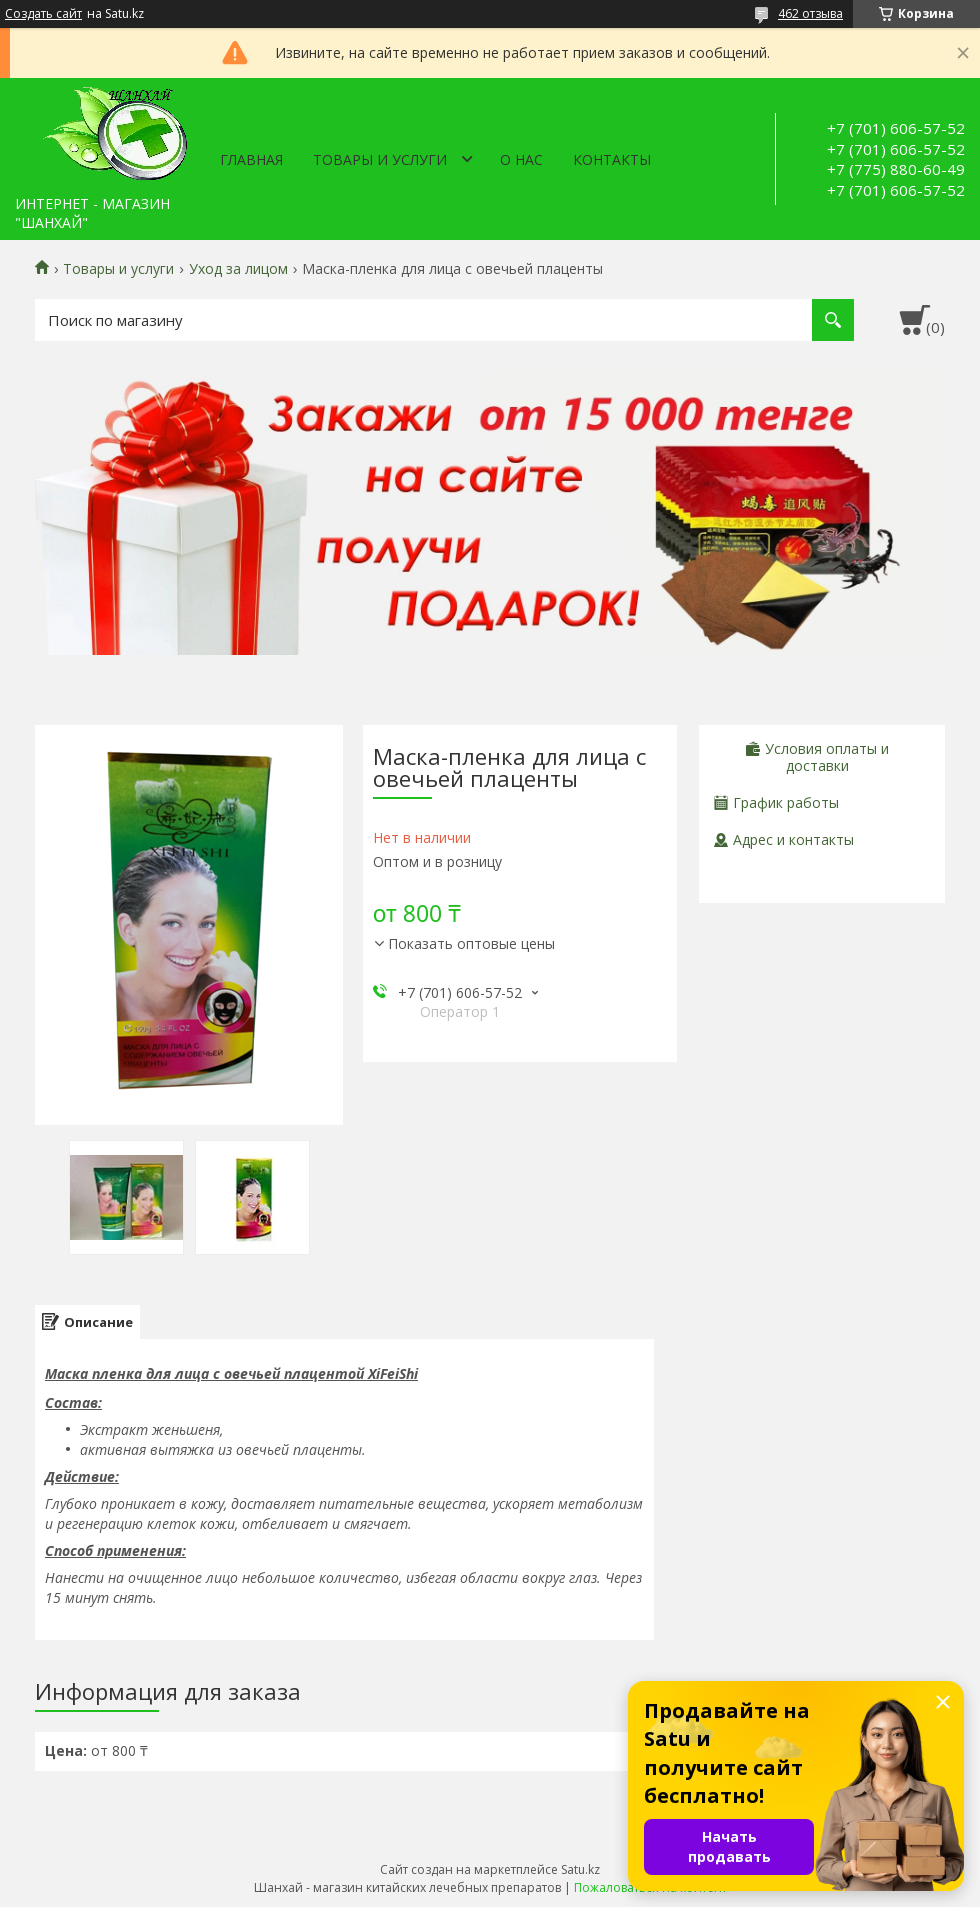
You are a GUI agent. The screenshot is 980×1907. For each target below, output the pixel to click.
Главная (251, 159)
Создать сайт (43, 14)
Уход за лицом (238, 269)
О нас (521, 159)
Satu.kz (580, 1869)
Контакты (612, 159)
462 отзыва (810, 13)
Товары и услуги (380, 159)
